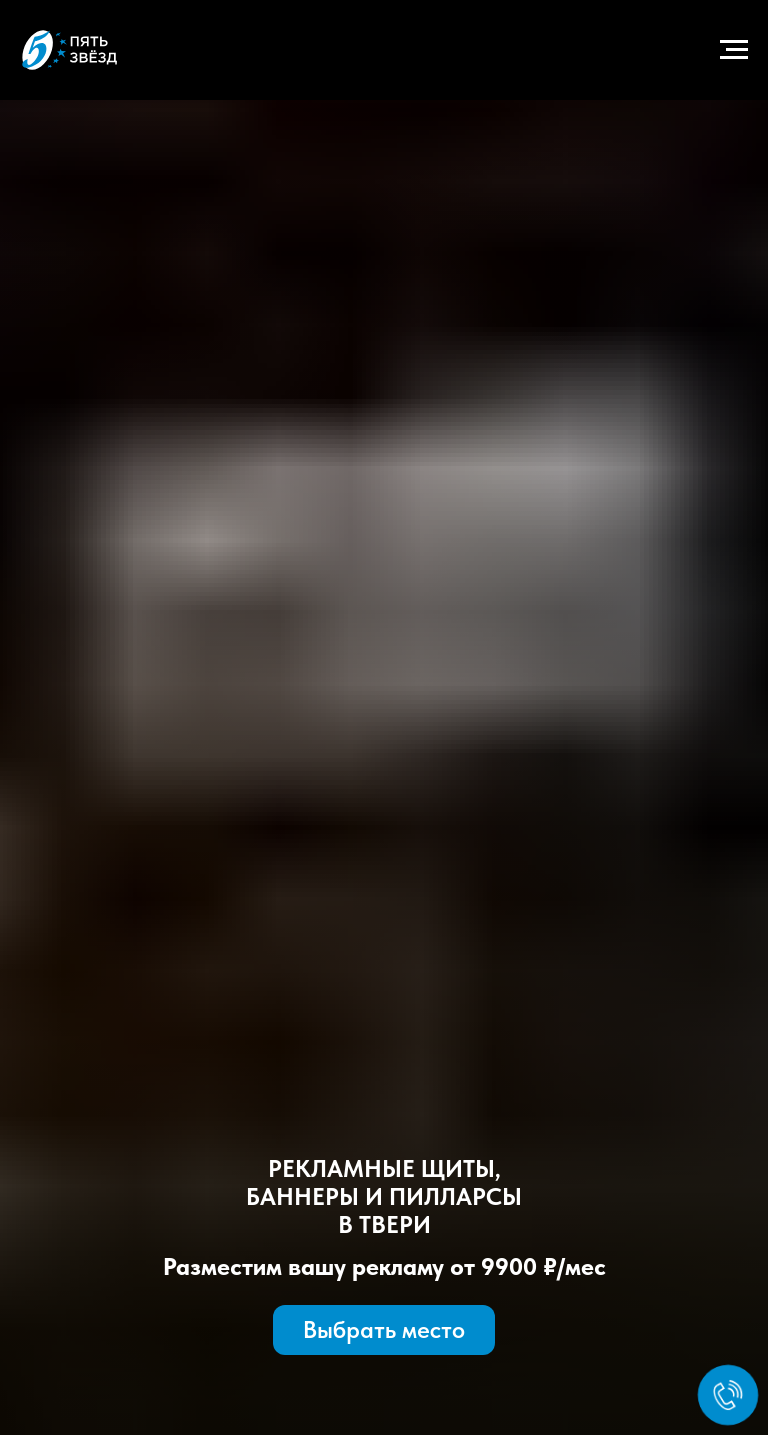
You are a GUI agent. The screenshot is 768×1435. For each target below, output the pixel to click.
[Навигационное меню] (734, 50)
